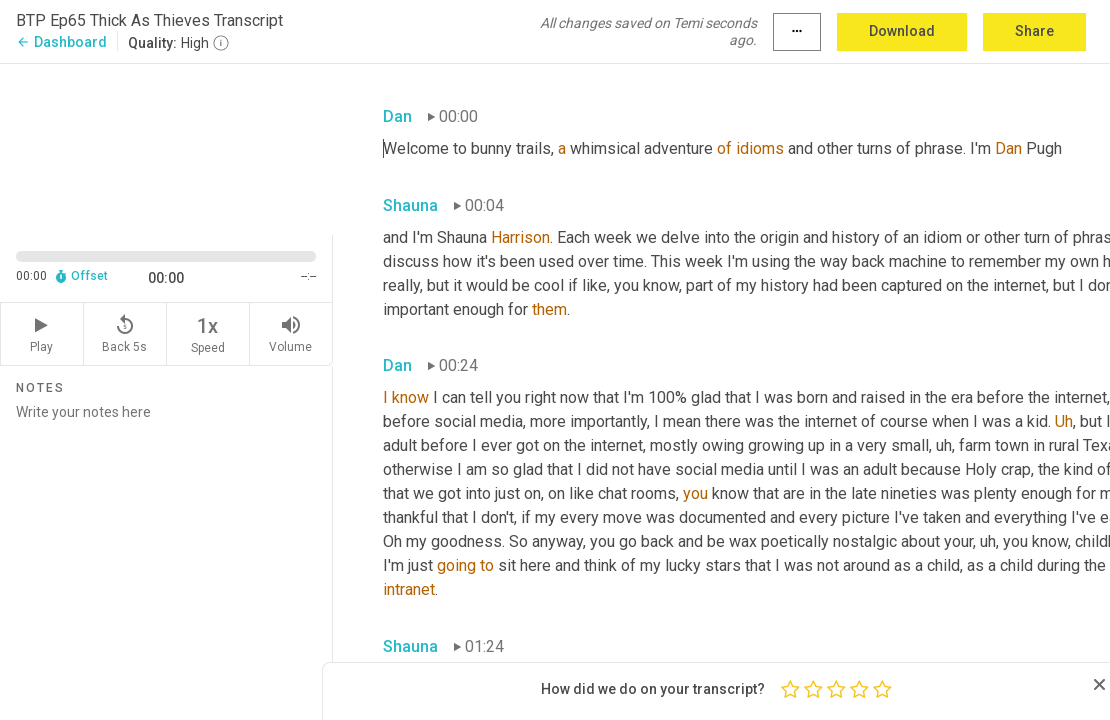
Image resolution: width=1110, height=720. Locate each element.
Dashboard (61, 42)
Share (1034, 31)
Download (902, 31)
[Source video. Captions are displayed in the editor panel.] (166, 147)
